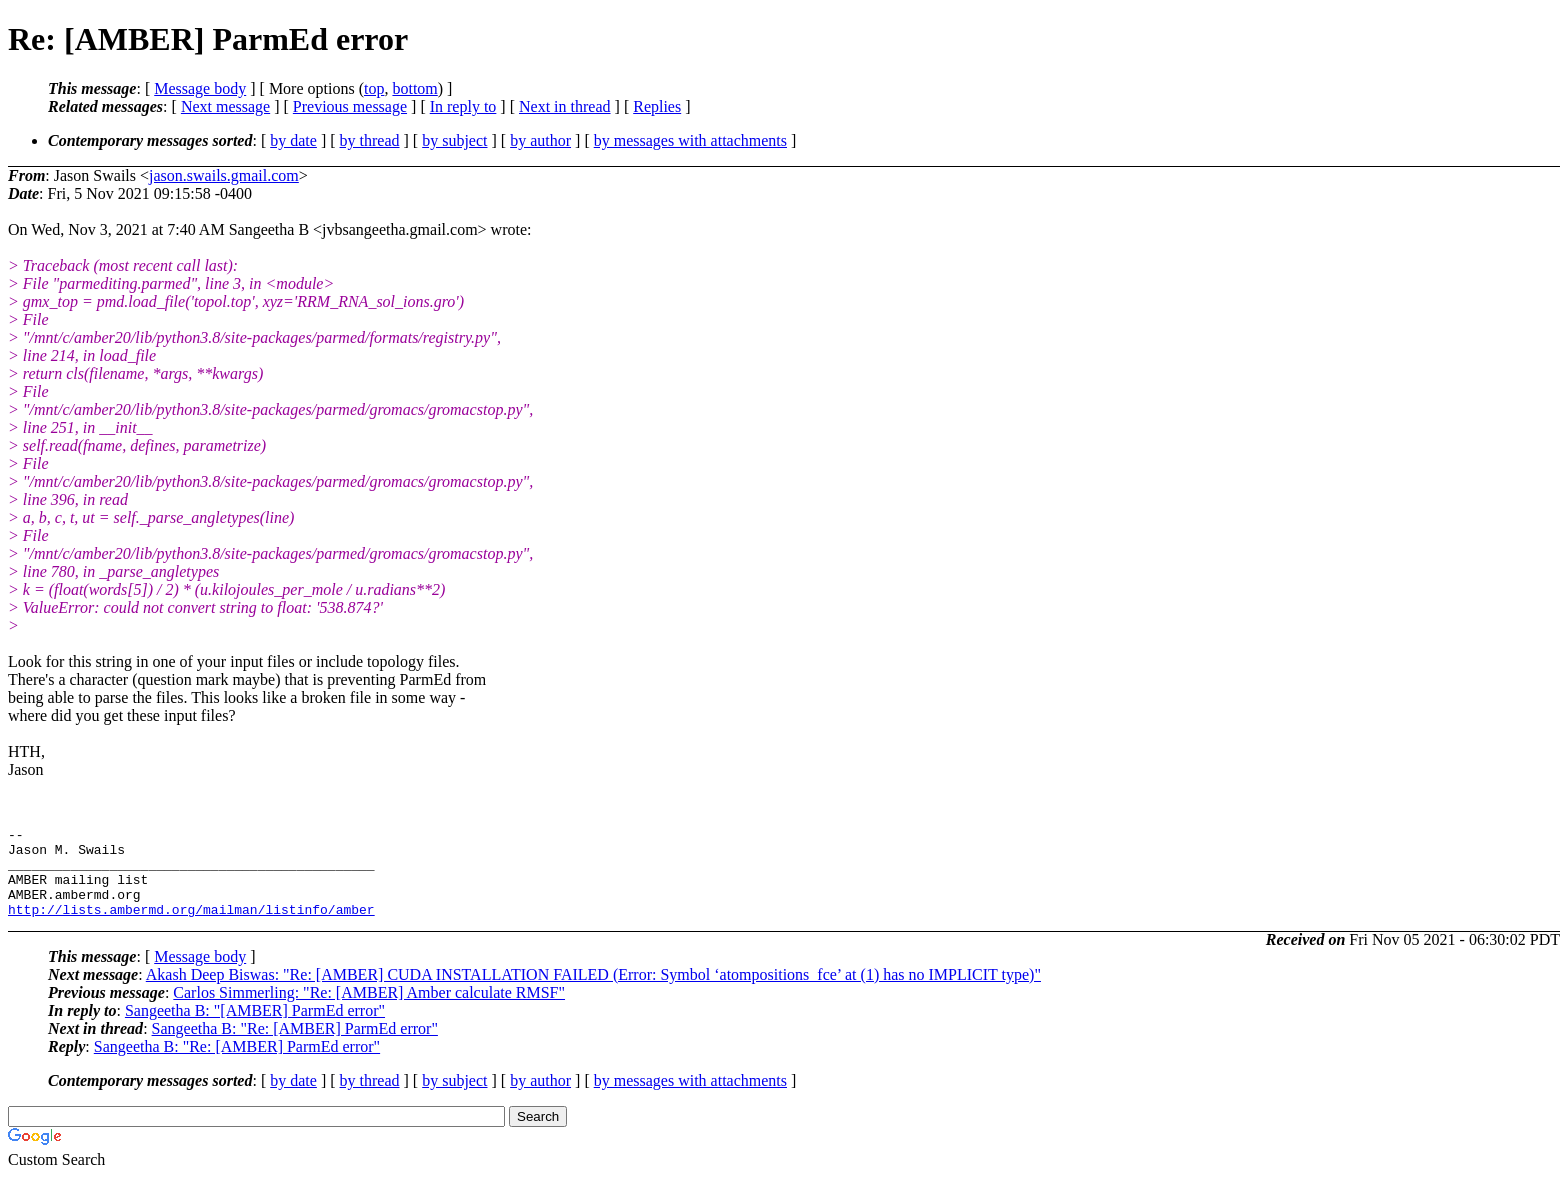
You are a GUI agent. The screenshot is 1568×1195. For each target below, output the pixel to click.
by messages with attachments (690, 140)
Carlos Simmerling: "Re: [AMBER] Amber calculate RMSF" (369, 1010)
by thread (370, 140)
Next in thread (565, 106)
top (374, 88)
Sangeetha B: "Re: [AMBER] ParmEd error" (295, 1046)
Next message (225, 106)
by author (540, 140)
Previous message (350, 106)
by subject (454, 140)
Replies (657, 106)
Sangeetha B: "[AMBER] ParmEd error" (255, 1028)
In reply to (463, 106)
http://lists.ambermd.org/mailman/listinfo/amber (191, 927)
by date (293, 140)
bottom (414, 88)
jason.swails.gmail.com (224, 175)
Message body (200, 88)
